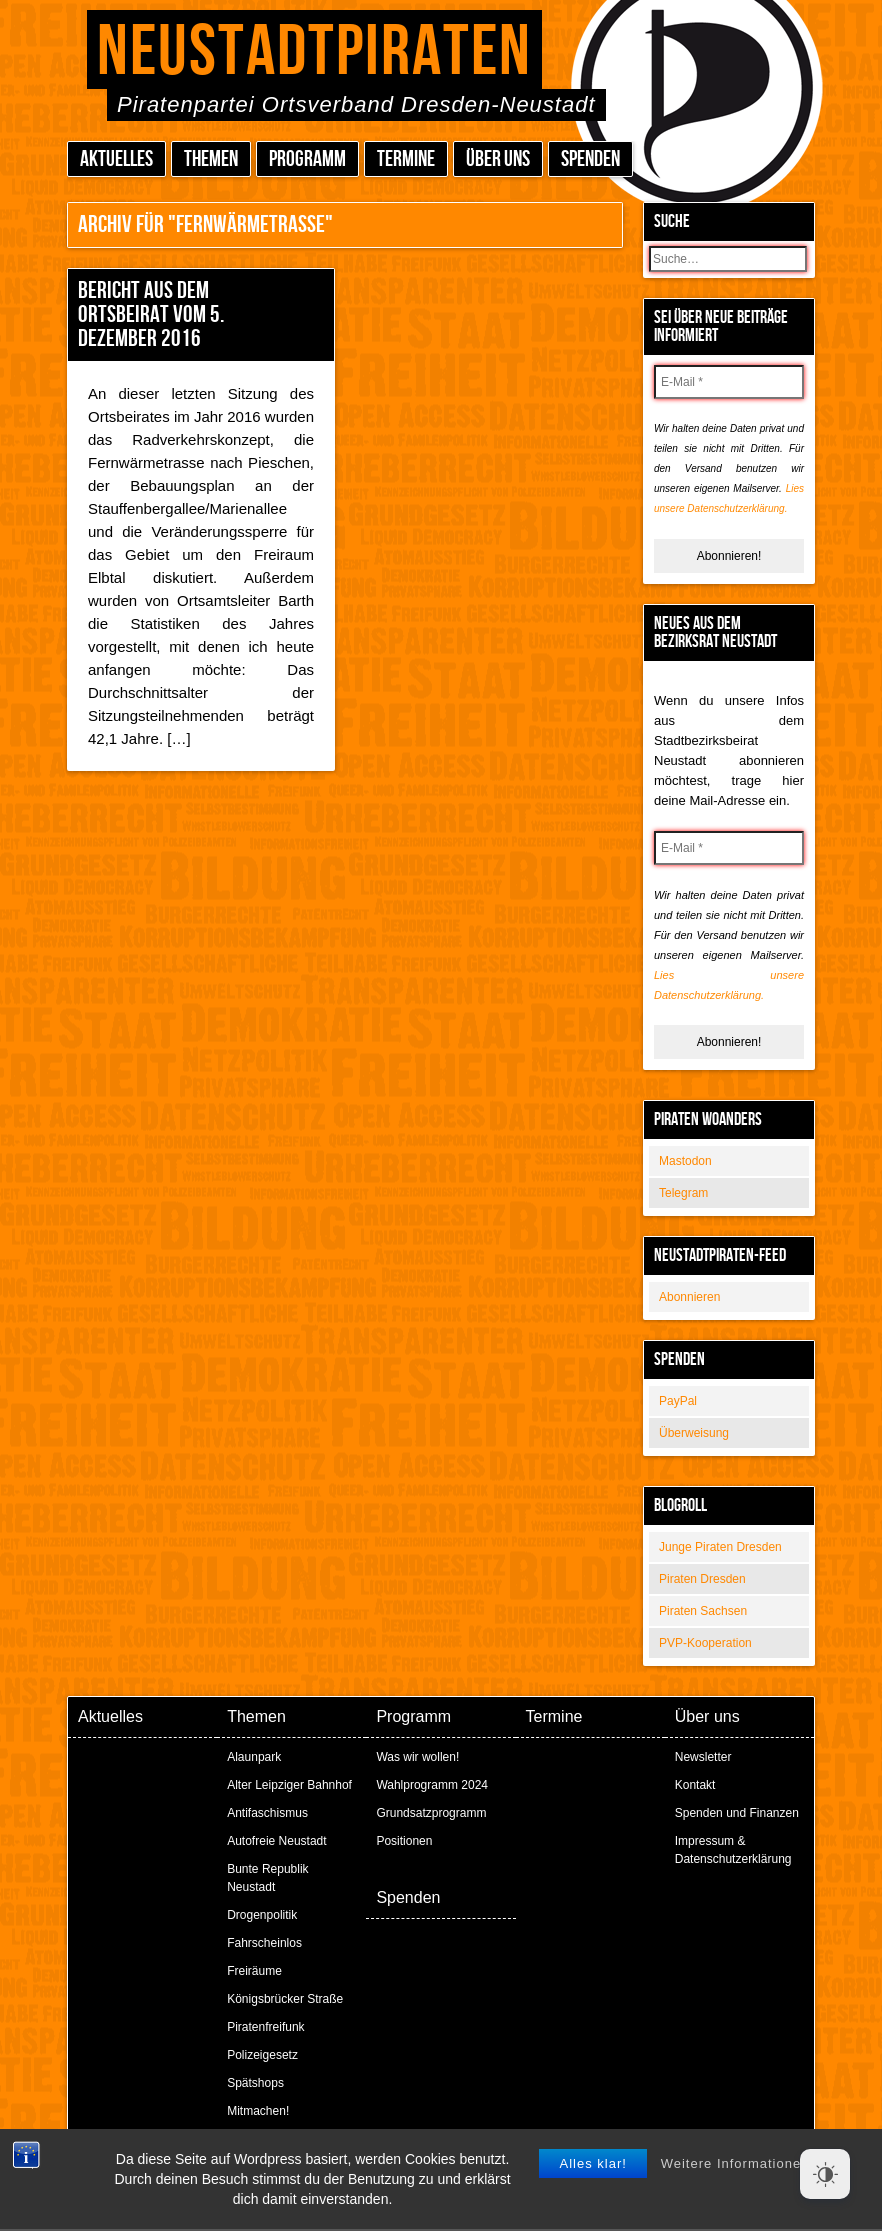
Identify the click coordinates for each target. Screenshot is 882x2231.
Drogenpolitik (262, 1915)
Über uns (498, 159)
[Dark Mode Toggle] (825, 2174)
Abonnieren (689, 1297)
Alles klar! (592, 2211)
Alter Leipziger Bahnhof (289, 1785)
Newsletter (703, 1757)
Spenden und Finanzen (737, 1813)
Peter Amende (464, 2160)
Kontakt (695, 1785)
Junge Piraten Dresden (720, 1547)
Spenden (590, 159)
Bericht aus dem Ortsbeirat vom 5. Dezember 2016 (151, 314)
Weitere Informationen (735, 2211)
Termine (406, 159)
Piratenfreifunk (265, 2027)
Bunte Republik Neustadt (267, 1878)
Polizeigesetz (262, 2055)
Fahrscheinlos (264, 1943)
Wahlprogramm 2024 (432, 1785)
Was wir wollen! (417, 1757)
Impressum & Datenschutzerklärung (733, 1850)
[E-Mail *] (729, 382)
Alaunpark (254, 1757)
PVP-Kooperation (705, 1643)
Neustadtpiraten (314, 52)
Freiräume (254, 1971)
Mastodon (685, 1161)
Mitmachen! (258, 2111)
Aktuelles (116, 159)
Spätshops (255, 2083)
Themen (211, 159)
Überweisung (694, 1433)
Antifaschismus (267, 1813)
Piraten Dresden (702, 1579)
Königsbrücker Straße (285, 1999)
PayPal (678, 1401)
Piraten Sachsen (703, 1611)
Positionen (404, 1841)
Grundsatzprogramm (431, 1813)
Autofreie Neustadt (276, 1841)
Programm (307, 159)
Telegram (683, 1193)
